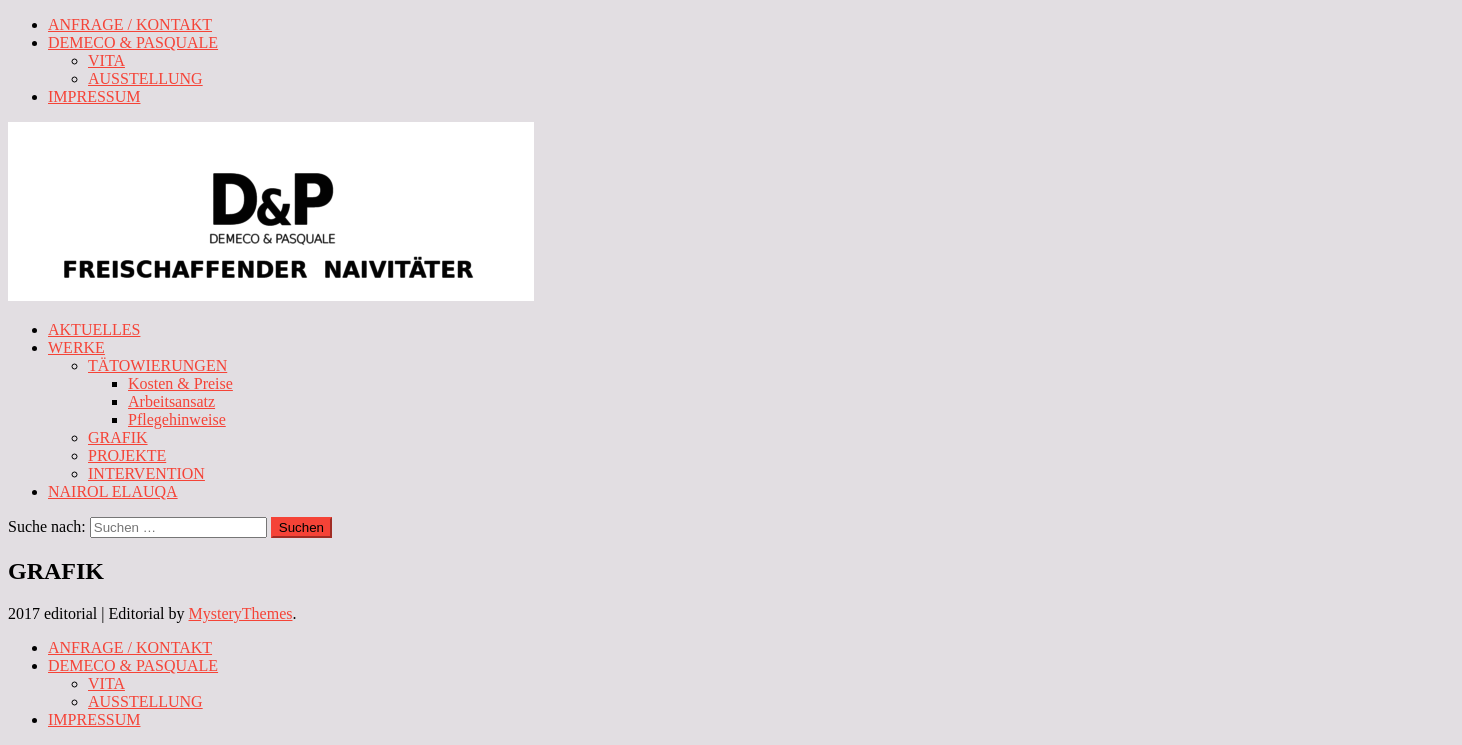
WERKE (76, 347)
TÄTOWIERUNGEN (157, 365)
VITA (106, 60)
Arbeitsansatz (171, 401)
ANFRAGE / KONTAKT (130, 24)
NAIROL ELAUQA (113, 491)
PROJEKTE (127, 455)
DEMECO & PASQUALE (133, 42)
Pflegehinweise (177, 419)
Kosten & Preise (180, 383)
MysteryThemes (241, 613)
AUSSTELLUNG (145, 78)
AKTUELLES (94, 329)
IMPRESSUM (94, 96)
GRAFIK (118, 437)
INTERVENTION (146, 473)
